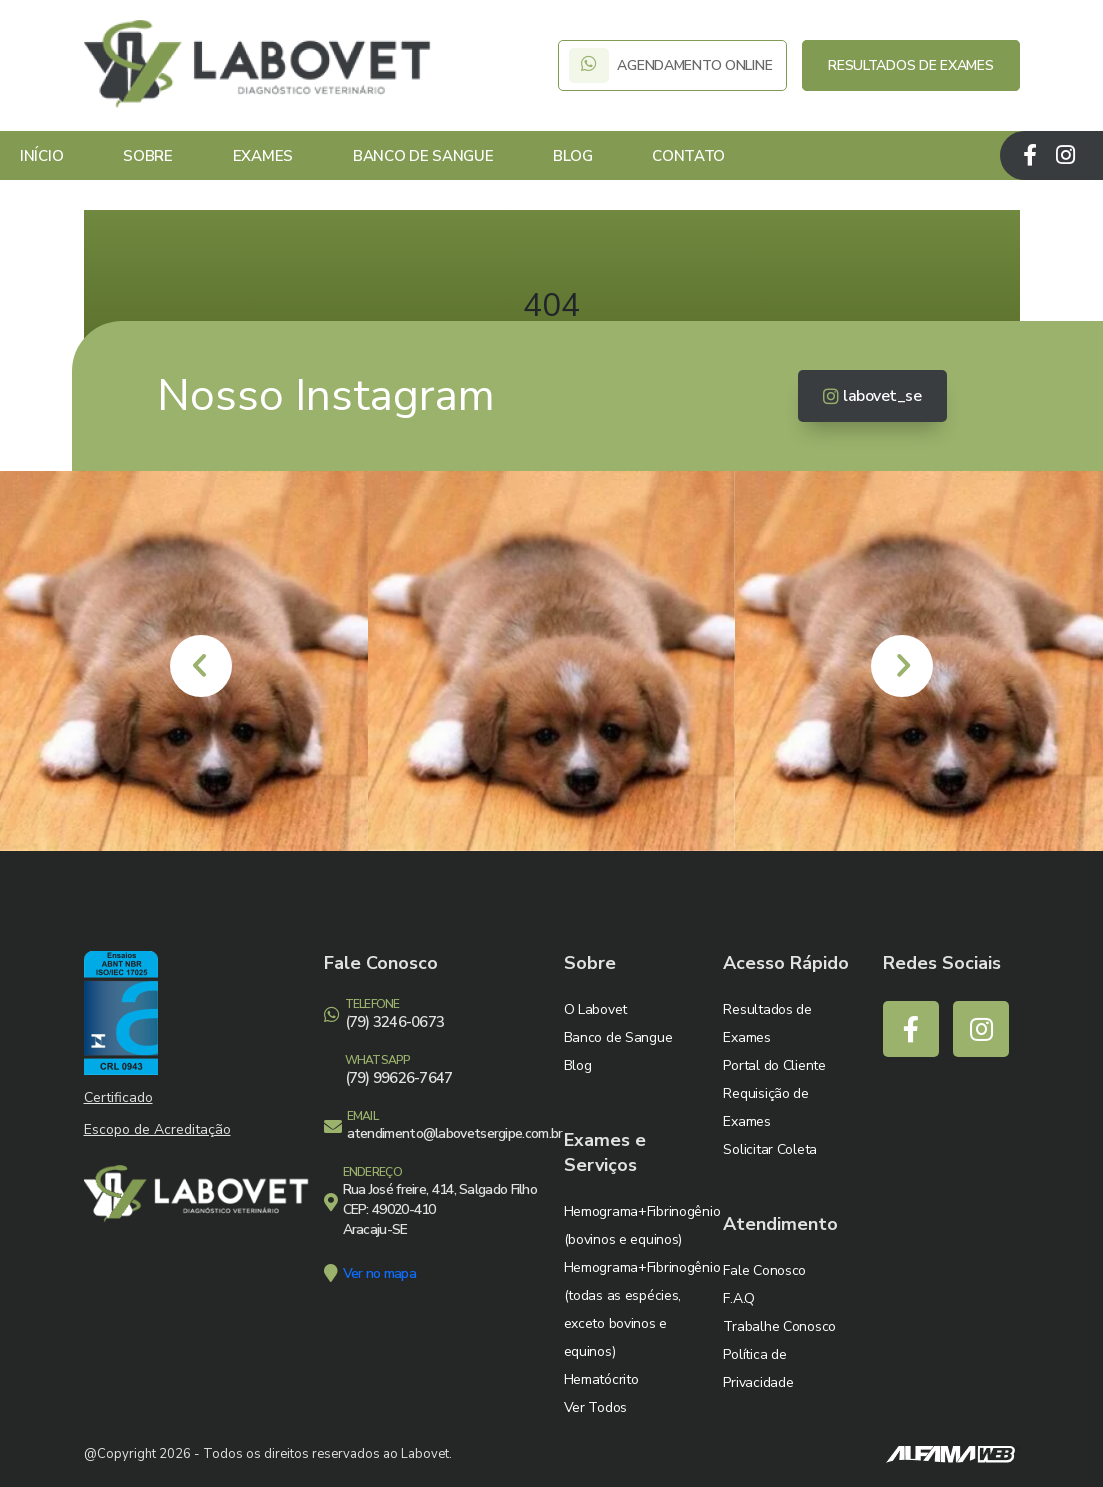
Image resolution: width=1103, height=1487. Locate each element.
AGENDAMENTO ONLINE (672, 65)
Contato (688, 156)
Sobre (148, 156)
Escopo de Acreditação (157, 1129)
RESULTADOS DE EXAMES (910, 65)
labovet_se (872, 396)
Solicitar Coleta (770, 1149)
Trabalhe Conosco (779, 1326)
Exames (263, 156)
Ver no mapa (379, 1273)
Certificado (118, 1097)
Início (41, 156)
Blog (572, 156)
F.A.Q (739, 1298)
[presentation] (201, 666)
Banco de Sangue (423, 156)
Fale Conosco (764, 1270)
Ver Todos (595, 1407)
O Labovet (595, 1009)
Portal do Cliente (774, 1065)
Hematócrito (601, 1379)
